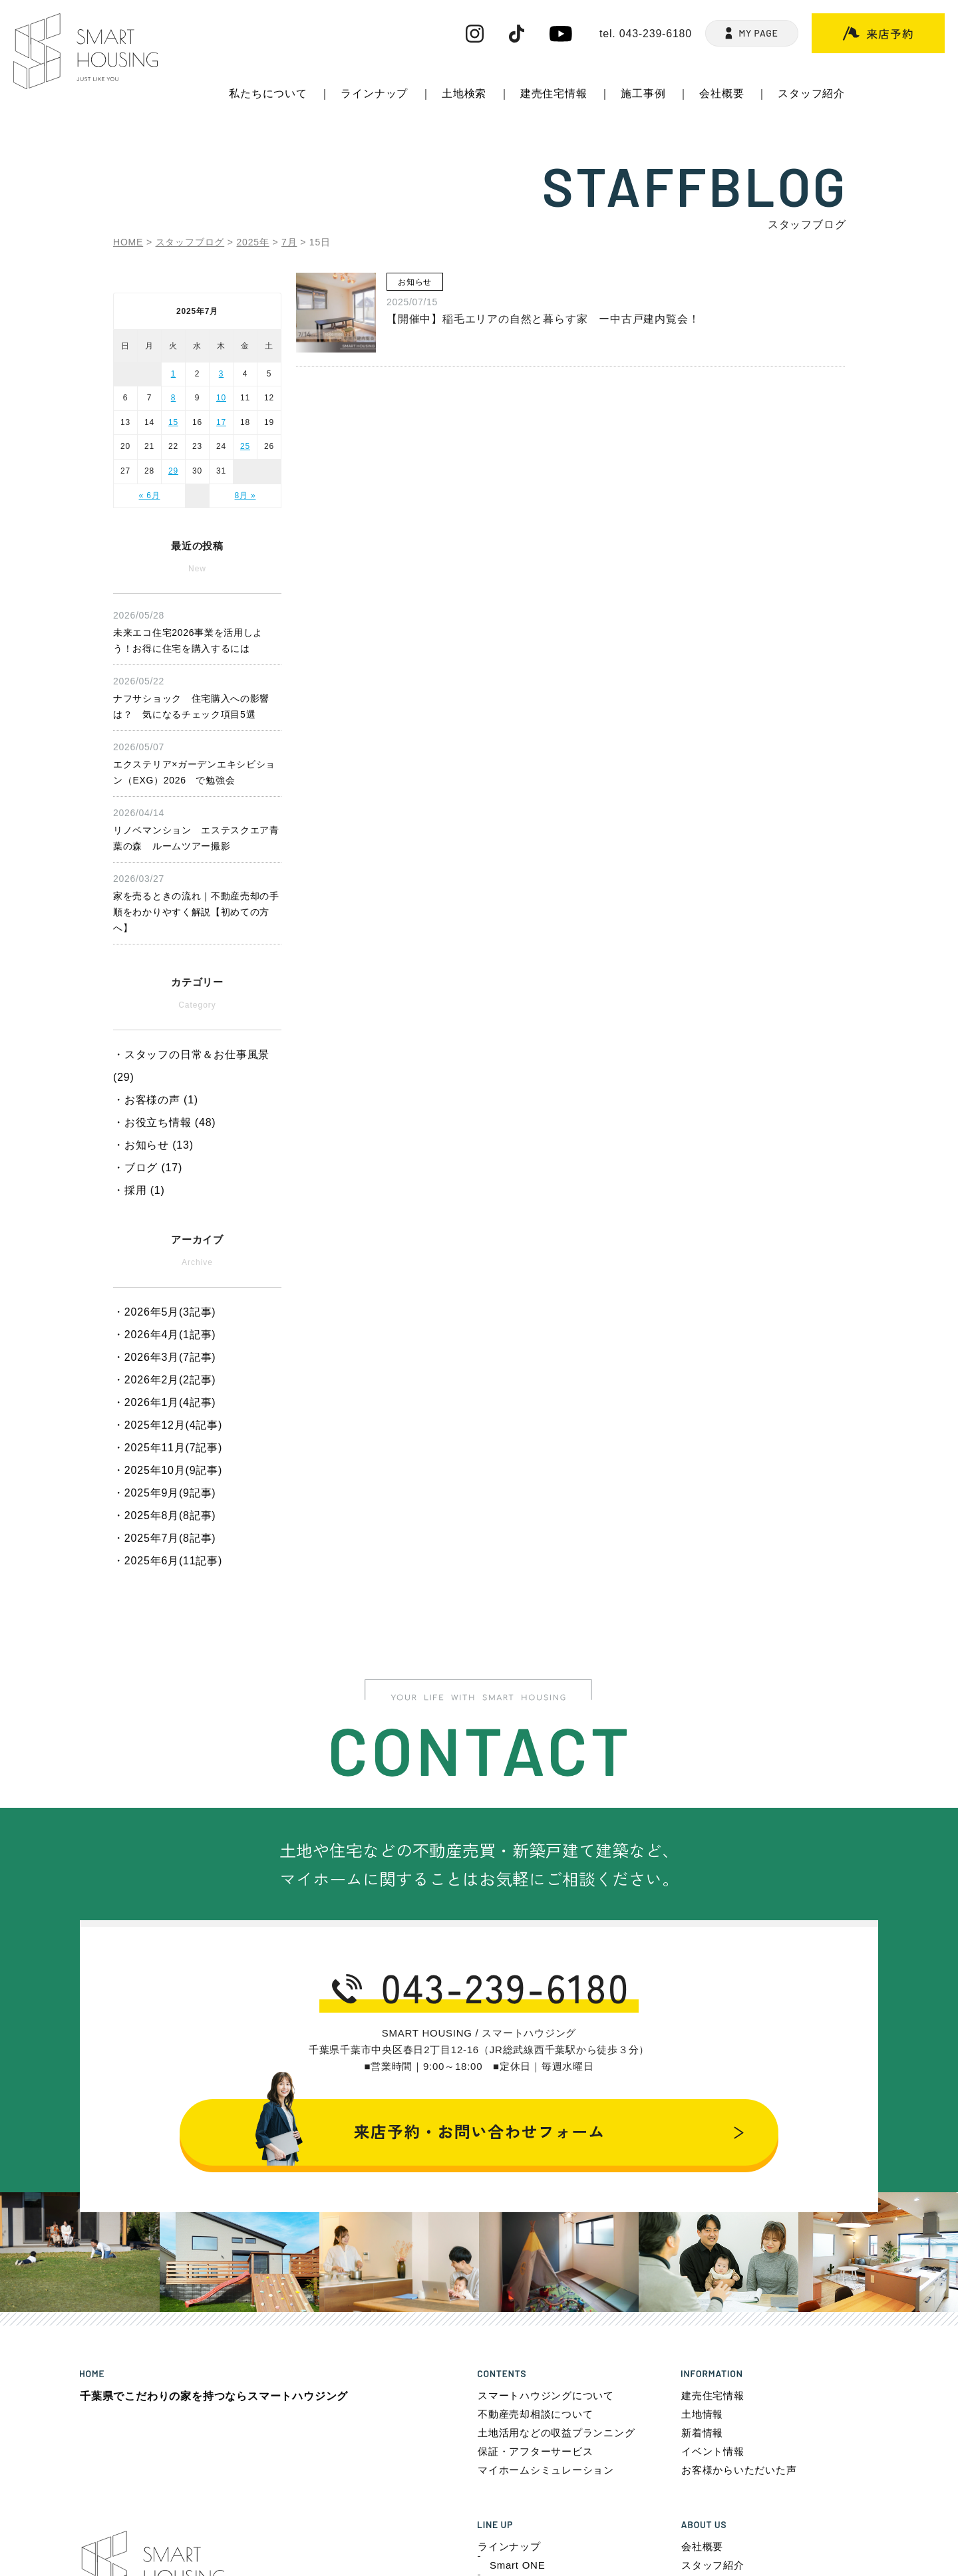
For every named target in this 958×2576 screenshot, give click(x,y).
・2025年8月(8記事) (164, 1515)
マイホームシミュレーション (546, 2470)
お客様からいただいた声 (738, 2470)
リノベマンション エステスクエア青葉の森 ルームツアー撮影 (197, 828)
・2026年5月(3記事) (164, 1312)
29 (173, 471)
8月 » (245, 495)
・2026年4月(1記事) (164, 1334)
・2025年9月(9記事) (164, 1493)
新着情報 (702, 2432)
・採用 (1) (139, 1190)
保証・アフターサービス (535, 2451)
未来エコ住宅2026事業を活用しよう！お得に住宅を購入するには (197, 630)
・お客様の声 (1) (155, 1099)
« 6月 (149, 495)
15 (173, 422)
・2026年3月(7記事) (164, 1357)
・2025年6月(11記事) (167, 1560)
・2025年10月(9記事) (167, 1470)
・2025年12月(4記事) (167, 1425)
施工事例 (643, 93)
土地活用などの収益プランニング (556, 2432)
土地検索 (464, 93)
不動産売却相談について (535, 2414)
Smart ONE (517, 2565)
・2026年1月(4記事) (164, 1402)
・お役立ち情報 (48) (164, 1122)
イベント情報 (712, 2451)
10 (221, 397)
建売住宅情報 (553, 93)
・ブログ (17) (147, 1167)
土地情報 (702, 2414)
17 (221, 422)
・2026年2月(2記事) (164, 1379)
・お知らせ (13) (153, 1145)
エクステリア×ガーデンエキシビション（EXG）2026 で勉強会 (197, 762)
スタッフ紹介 (811, 93)
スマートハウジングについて (546, 2395)
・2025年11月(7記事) (167, 1447)
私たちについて (268, 93)
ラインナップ (374, 93)
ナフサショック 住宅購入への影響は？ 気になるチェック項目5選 (197, 696)
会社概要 (721, 93)
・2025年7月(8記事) (164, 1538)
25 (245, 446)
